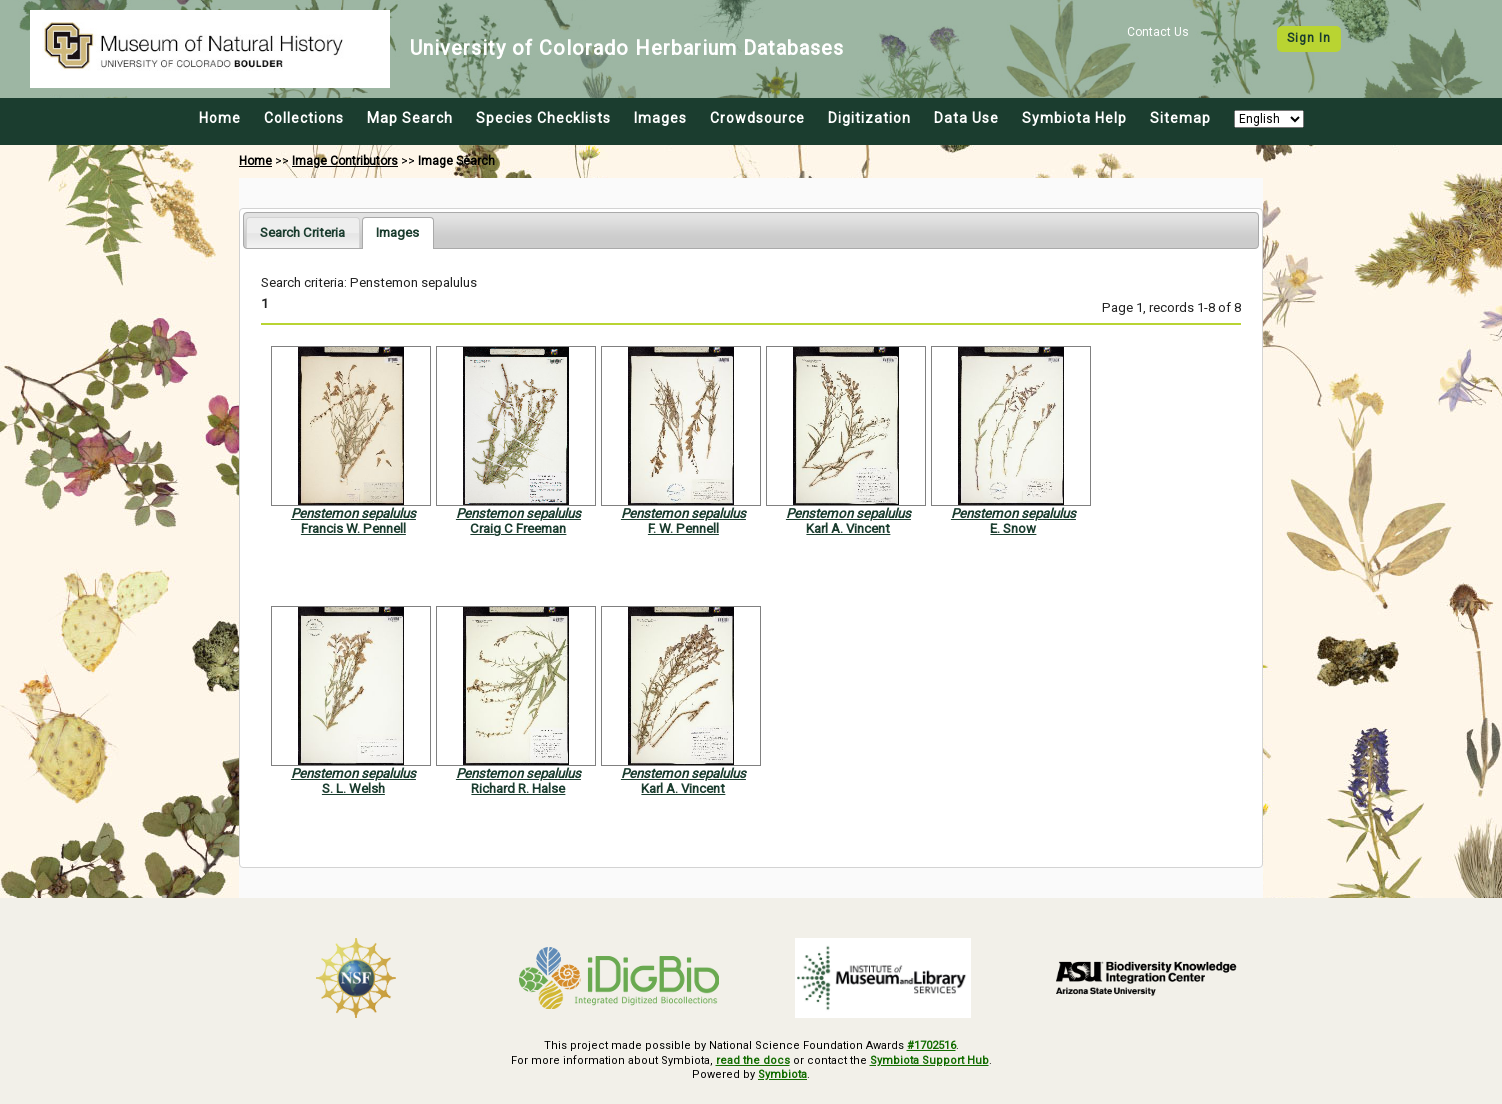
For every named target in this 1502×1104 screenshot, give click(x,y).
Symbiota (782, 1074)
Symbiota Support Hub (929, 1060)
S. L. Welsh (353, 788)
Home (220, 118)
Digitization (869, 118)
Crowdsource (757, 118)
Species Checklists (543, 118)
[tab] (302, 232)
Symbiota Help (1074, 118)
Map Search (410, 118)
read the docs (753, 1060)
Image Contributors (345, 161)
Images (660, 118)
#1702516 (931, 1045)
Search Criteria (302, 232)
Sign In (1309, 38)
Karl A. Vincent (848, 528)
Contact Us (1158, 32)
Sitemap (1180, 118)
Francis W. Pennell (353, 528)
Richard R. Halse (518, 788)
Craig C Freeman (518, 528)
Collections (304, 118)
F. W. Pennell (683, 528)
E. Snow (1013, 528)
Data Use (966, 118)
